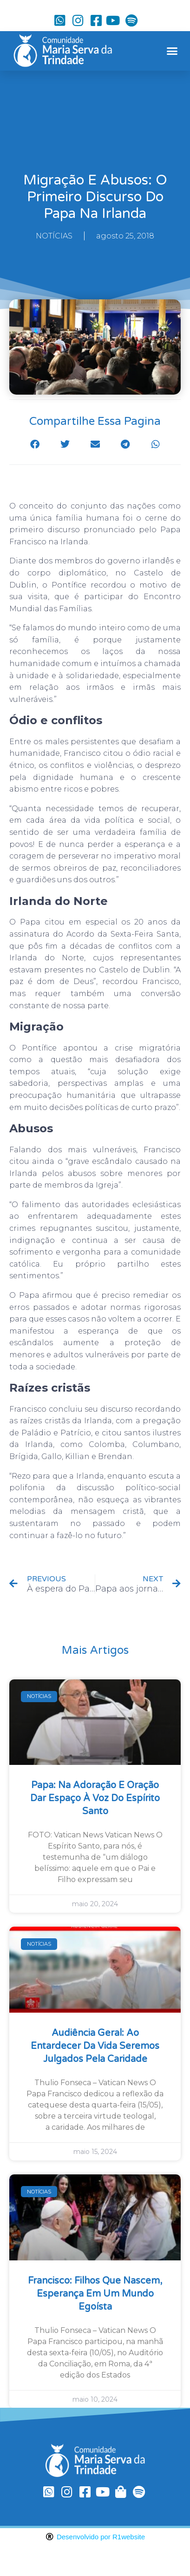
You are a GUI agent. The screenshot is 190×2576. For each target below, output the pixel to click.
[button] (172, 51)
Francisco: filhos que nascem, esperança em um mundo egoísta (95, 2293)
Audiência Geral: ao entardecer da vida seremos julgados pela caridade (95, 2046)
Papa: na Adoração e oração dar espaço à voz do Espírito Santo (95, 1798)
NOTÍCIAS (54, 235)
